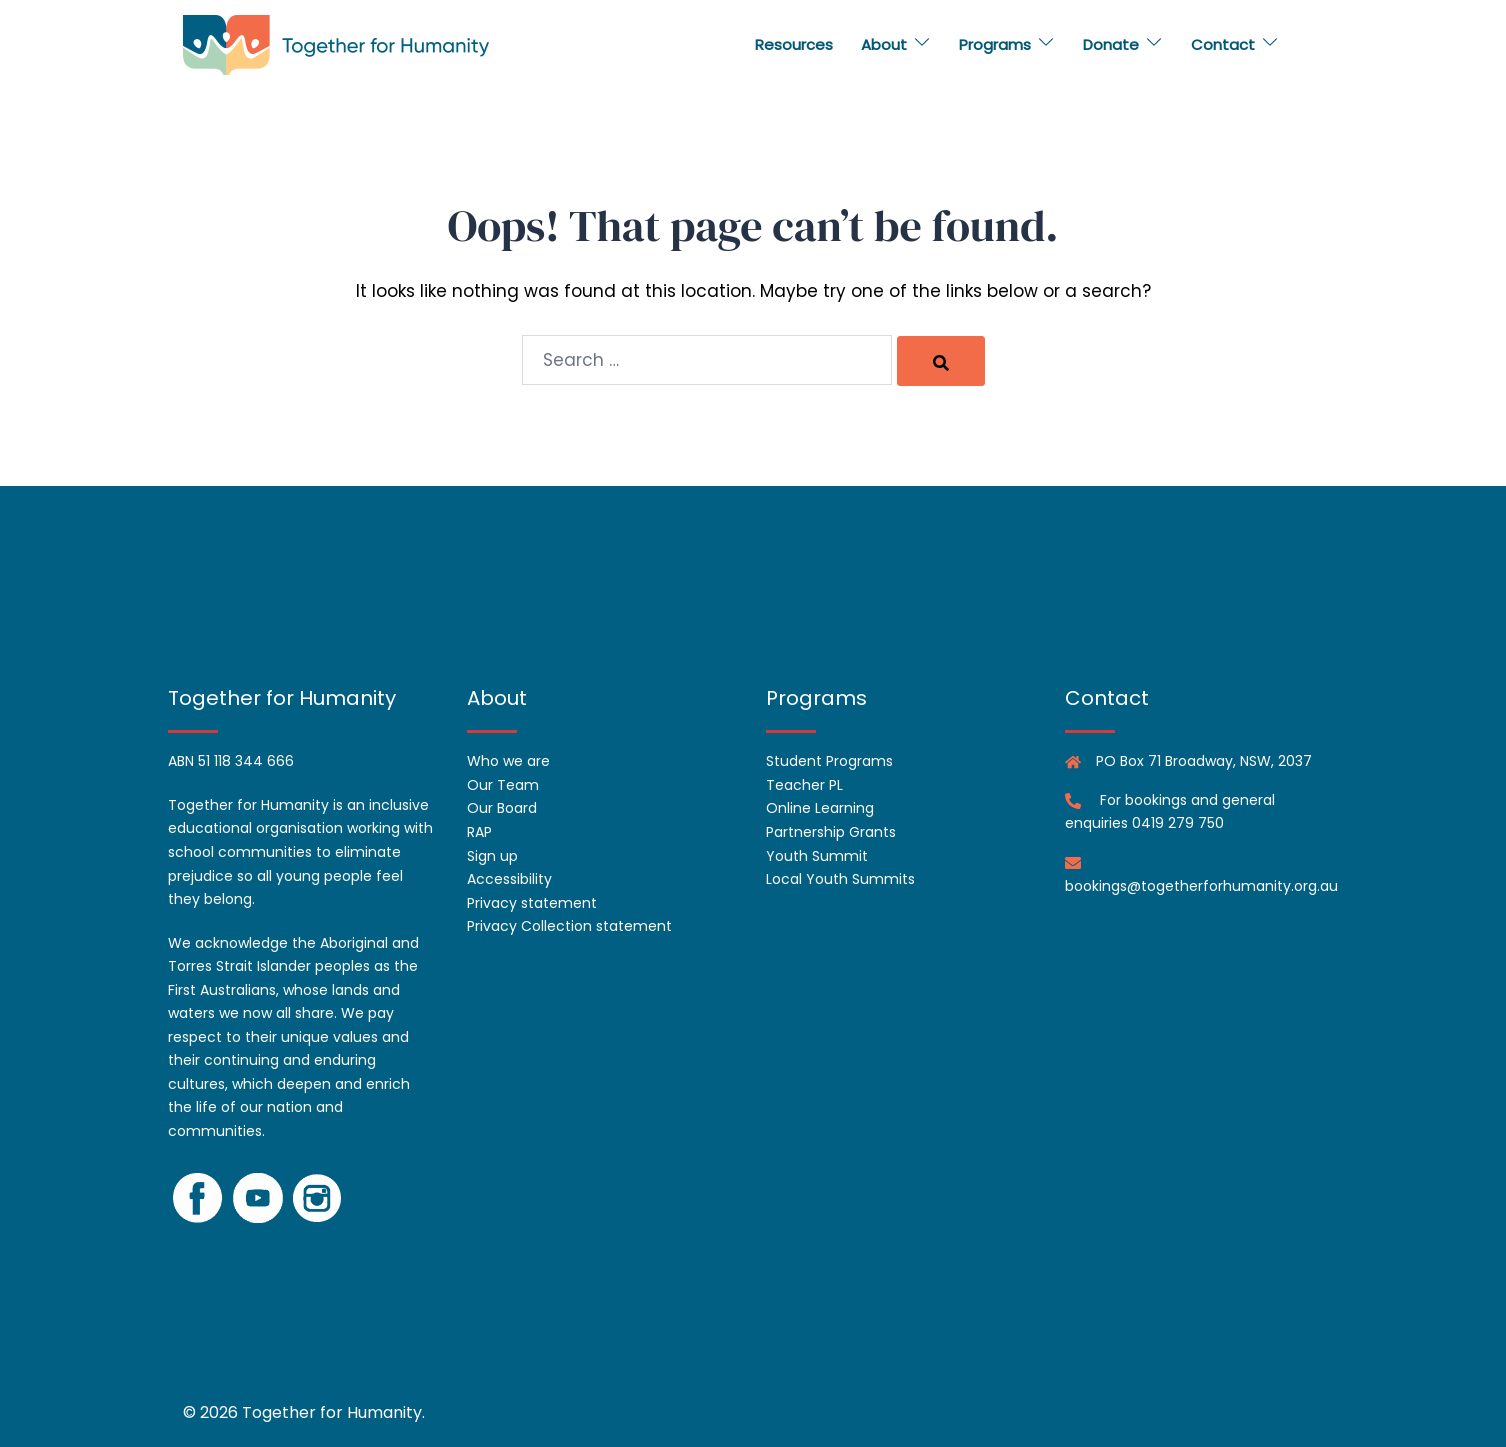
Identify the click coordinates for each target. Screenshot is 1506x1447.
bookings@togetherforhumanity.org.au (1201, 886)
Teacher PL (804, 785)
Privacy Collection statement (569, 926)
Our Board (502, 808)
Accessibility (509, 879)
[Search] (941, 361)
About (884, 44)
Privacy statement (532, 903)
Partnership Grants (831, 832)
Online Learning (820, 808)
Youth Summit (817, 856)
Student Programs (829, 761)
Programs (995, 44)
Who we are (508, 761)
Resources (794, 44)
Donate (1111, 44)
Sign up (492, 856)
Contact (1223, 44)
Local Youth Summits (840, 879)
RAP (479, 832)
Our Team (503, 785)
